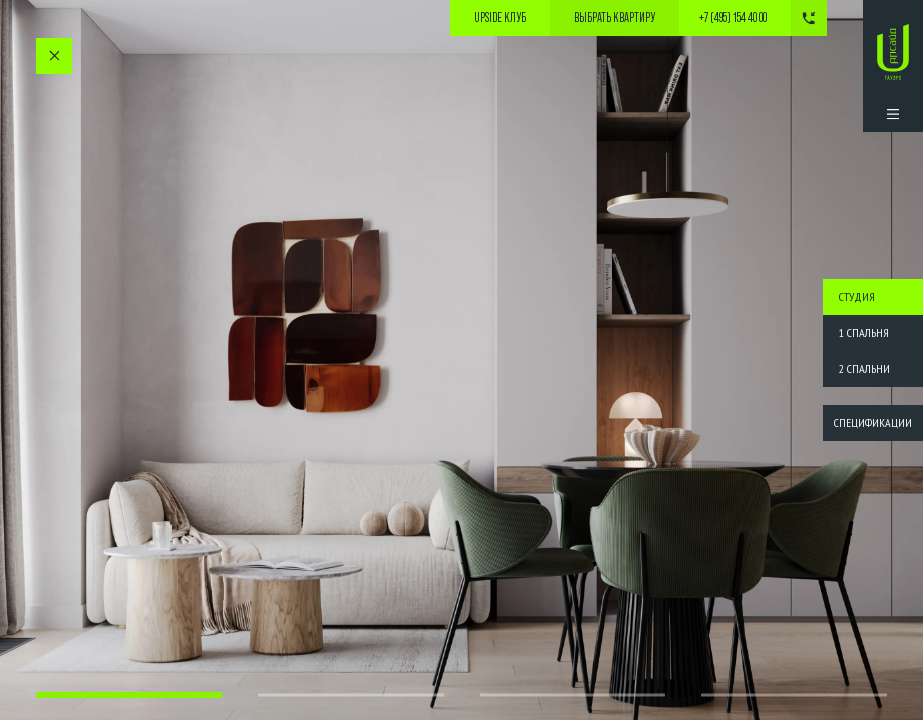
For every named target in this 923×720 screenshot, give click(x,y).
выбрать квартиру (614, 18)
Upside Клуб (500, 18)
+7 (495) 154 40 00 (733, 18)
